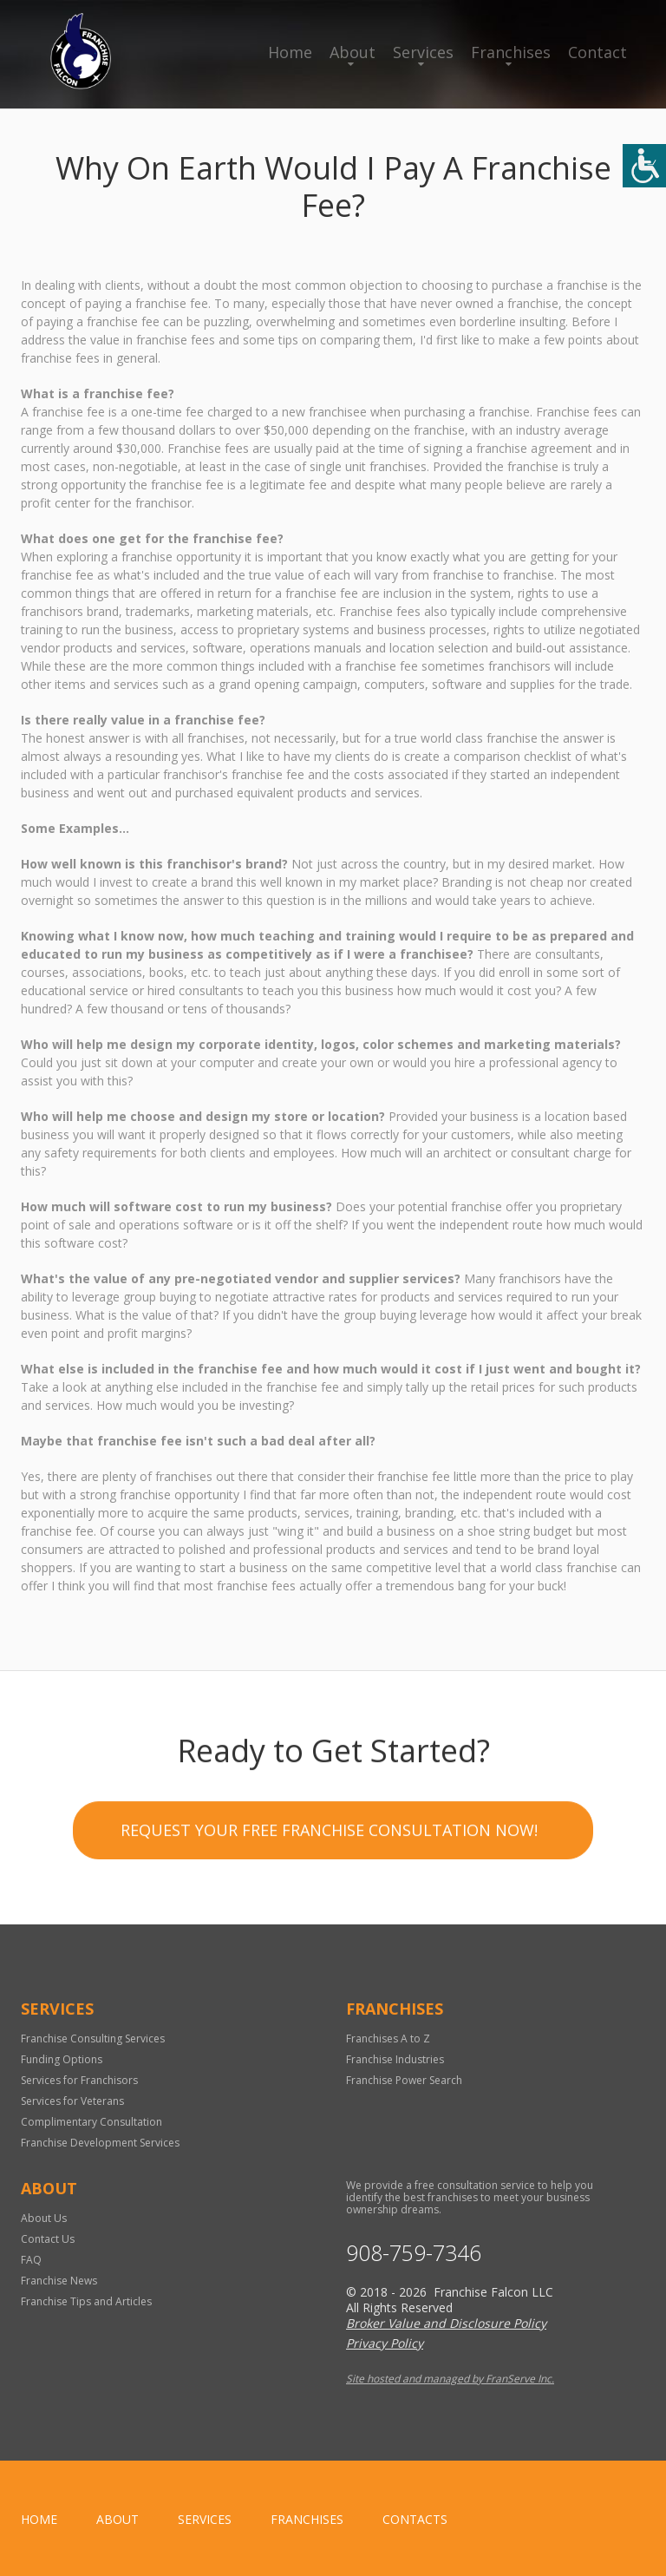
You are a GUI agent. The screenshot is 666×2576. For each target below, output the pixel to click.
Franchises (511, 52)
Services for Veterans (72, 2101)
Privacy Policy (384, 2343)
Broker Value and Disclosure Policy (446, 2323)
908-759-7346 (413, 2253)
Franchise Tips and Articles (86, 2301)
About (352, 52)
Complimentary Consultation (91, 2121)
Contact (597, 52)
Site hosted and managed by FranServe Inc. (450, 2378)
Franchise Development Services (100, 2142)
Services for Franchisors (79, 2080)
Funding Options (61, 2059)
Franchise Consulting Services (93, 2038)
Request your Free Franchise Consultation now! (329, 1833)
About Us (44, 2218)
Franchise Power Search (404, 2080)
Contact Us (48, 2239)
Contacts (414, 2519)
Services (423, 52)
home (39, 2519)
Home (290, 52)
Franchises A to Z (388, 2038)
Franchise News (59, 2280)
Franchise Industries (395, 2059)
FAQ (31, 2259)
